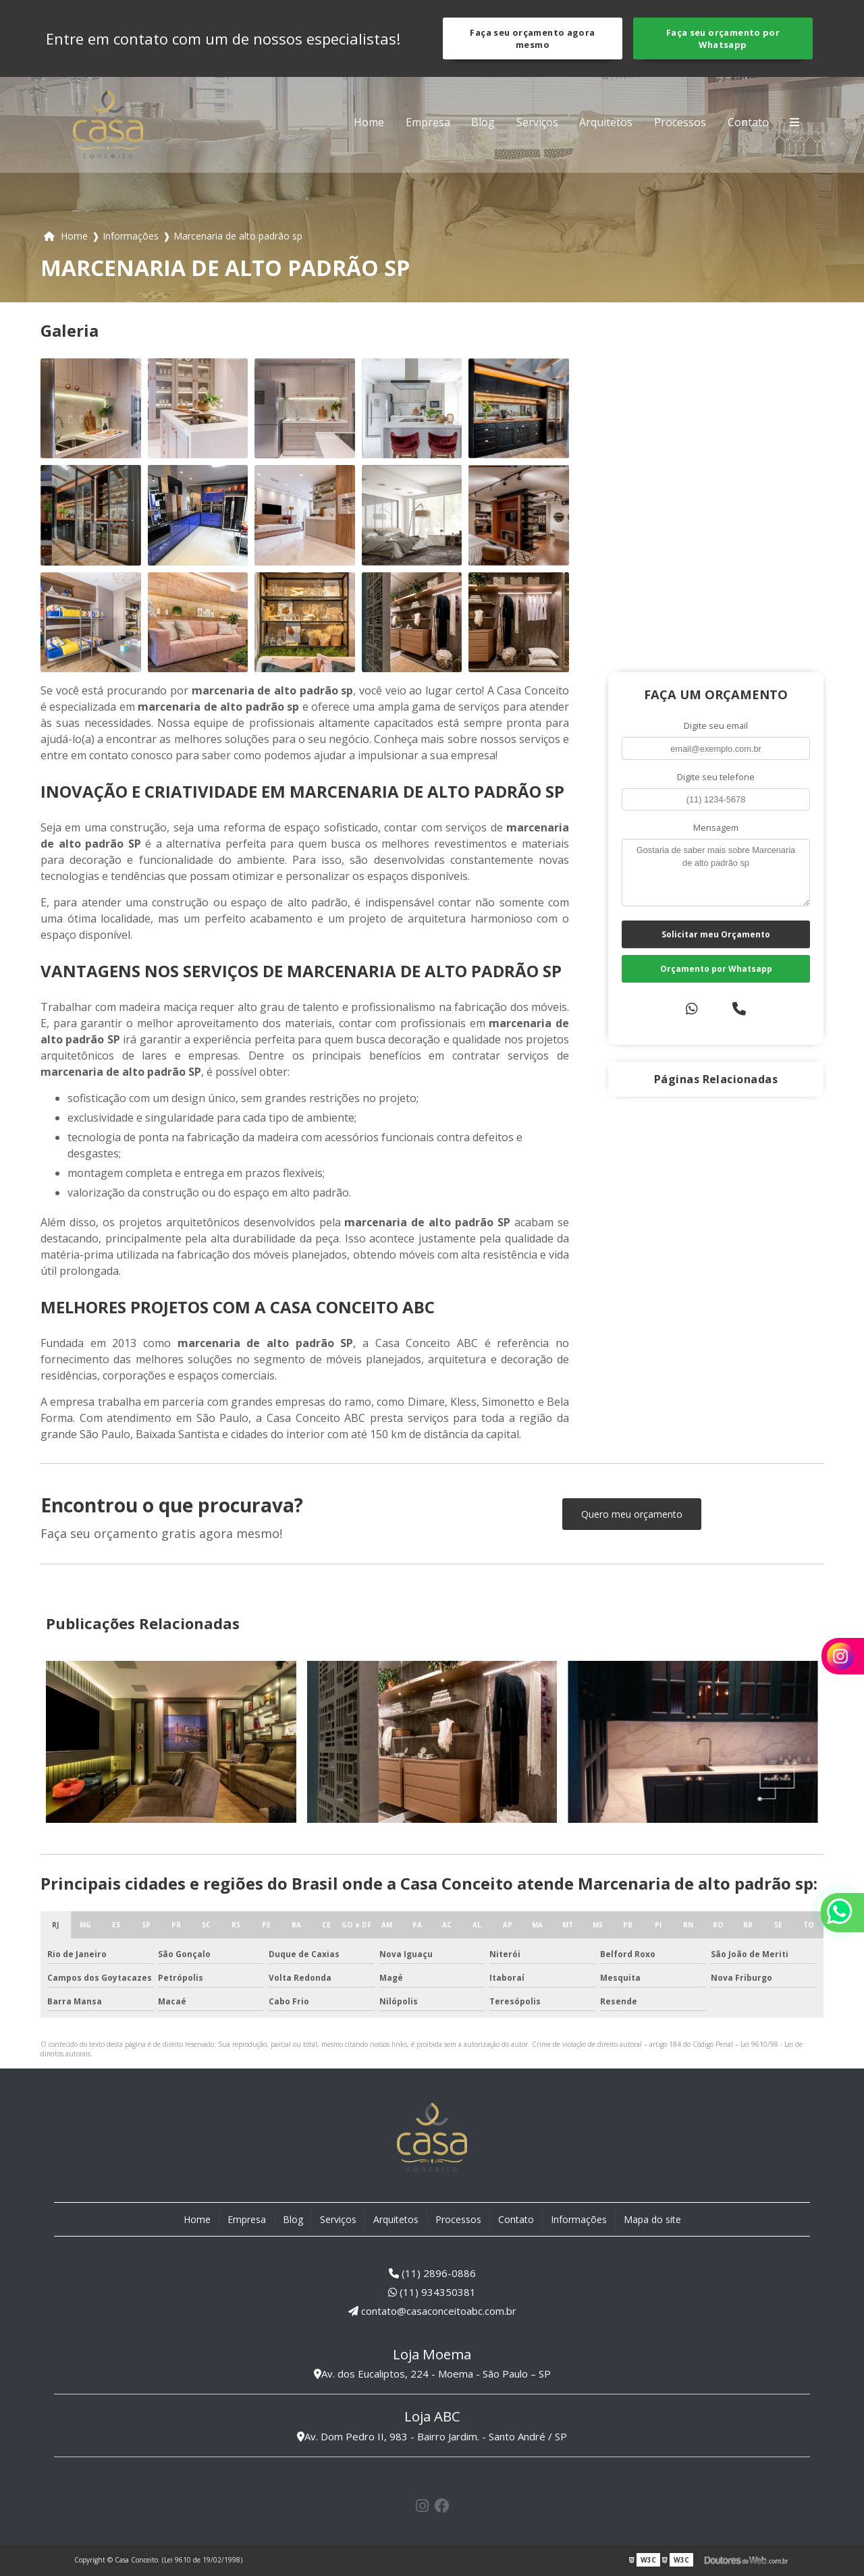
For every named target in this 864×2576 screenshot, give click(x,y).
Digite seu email (716, 725)
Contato (748, 122)
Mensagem (715, 827)
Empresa (428, 122)
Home (369, 122)
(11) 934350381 (432, 2292)
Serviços (537, 122)
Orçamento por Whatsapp (716, 969)
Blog (483, 122)
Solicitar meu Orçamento (716, 934)
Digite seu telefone (716, 777)
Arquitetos (605, 122)
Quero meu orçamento (631, 1514)
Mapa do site (652, 2219)
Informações (579, 2219)
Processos (680, 122)
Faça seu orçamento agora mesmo (532, 38)
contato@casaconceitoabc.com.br (432, 2311)
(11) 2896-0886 (432, 2273)
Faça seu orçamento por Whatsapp (723, 38)
